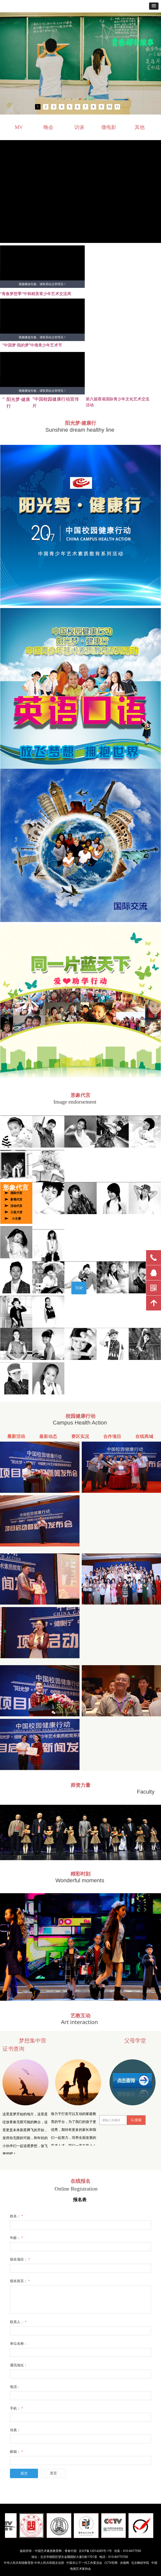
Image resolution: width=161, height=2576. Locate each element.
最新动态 (48, 1436)
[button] (154, 6)
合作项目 (112, 1436)
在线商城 (144, 1436)
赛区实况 (80, 1436)
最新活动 (16, 1436)
